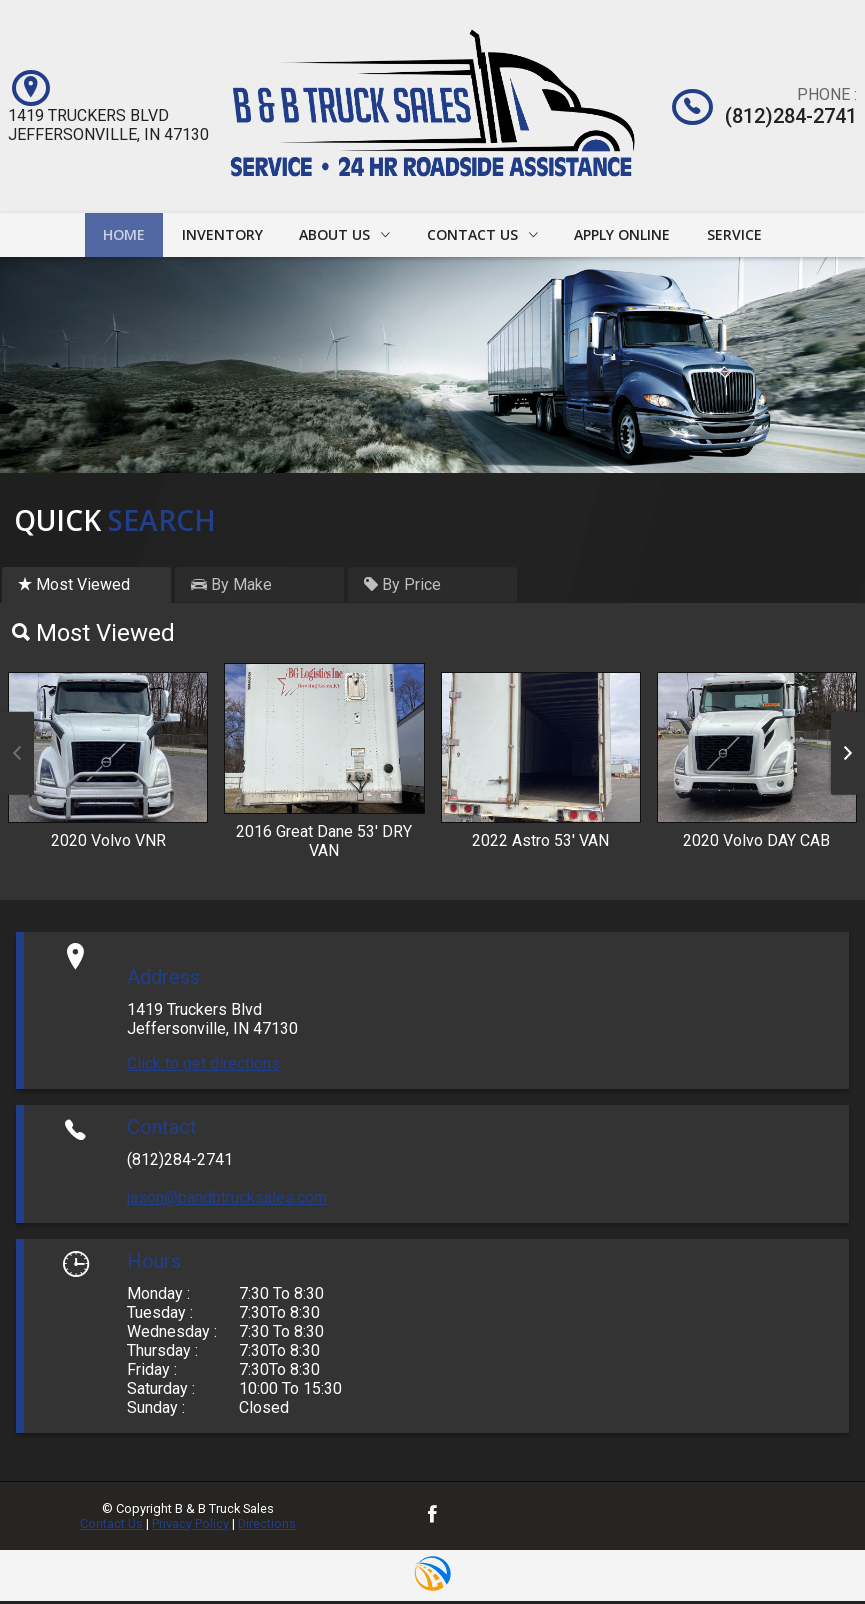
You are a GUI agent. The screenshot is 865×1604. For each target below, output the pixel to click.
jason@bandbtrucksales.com (227, 1200)
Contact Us (111, 1526)
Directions (267, 1526)
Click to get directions (203, 1066)
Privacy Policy (190, 1526)
